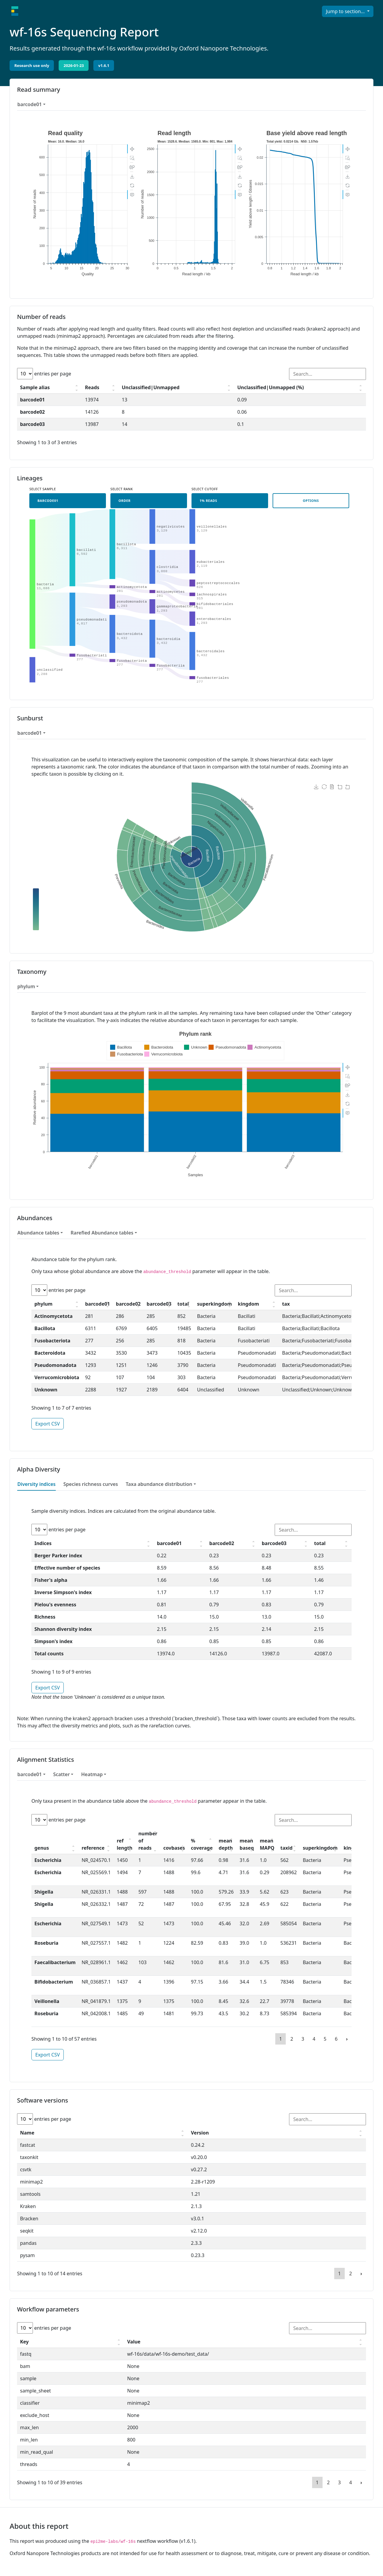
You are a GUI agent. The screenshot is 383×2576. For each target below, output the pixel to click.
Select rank (121, 489)
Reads (92, 387)
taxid (286, 1848)
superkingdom (214, 1304)
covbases (174, 1848)
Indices (42, 1543)
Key (24, 2341)
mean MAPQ (267, 1844)
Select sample (42, 489)
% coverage (202, 1844)
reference (93, 1848)
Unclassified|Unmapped (151, 387)
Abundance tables (38, 1232)
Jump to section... (346, 11)
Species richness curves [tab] (90, 1484)
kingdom (248, 1304)
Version (200, 2132)
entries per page (44, 373)
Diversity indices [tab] (36, 1484)
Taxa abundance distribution (159, 1484)
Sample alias (35, 387)
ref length (124, 1844)
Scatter (61, 1774)
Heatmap (92, 1774)
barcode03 (159, 1304)
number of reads (147, 1840)
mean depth (226, 1844)
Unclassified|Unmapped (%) (270, 387)
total (183, 1304)
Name (27, 2132)
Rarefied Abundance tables (102, 1232)
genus (41, 1848)
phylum (26, 986)
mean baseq (247, 1844)
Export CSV (47, 1423)
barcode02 (128, 1304)
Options (311, 500)
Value (133, 2341)
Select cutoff (205, 489)
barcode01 (29, 104)
